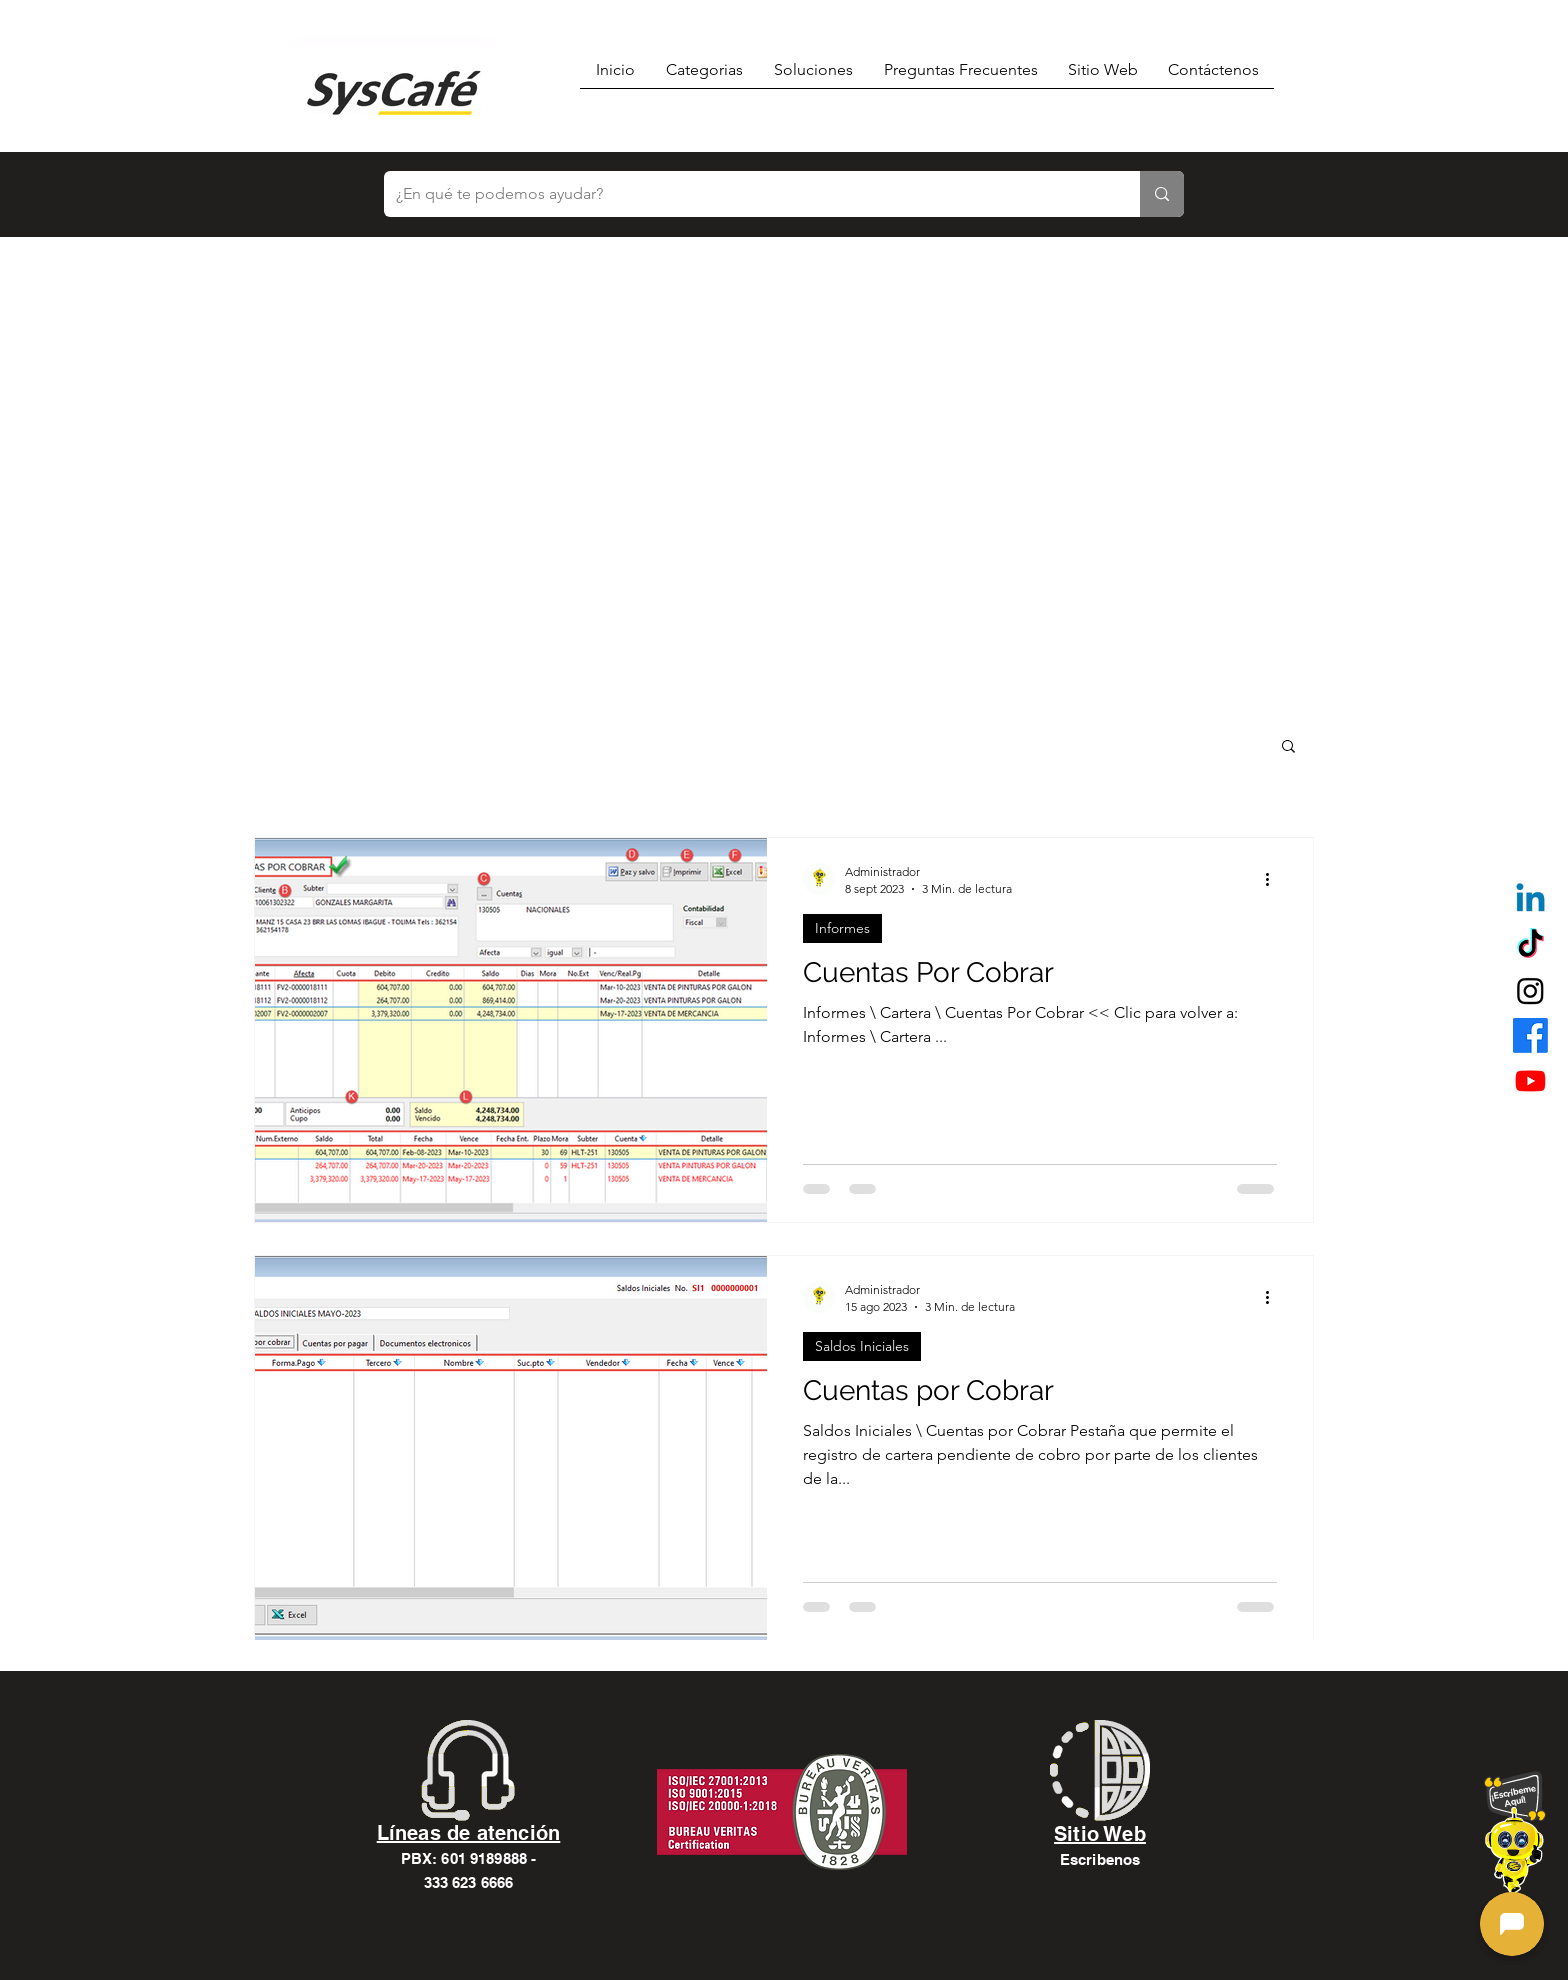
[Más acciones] (1274, 879)
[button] (1288, 747)
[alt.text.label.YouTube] (1530, 1080)
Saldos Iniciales (862, 1346)
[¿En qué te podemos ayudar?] (747, 194)
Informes (842, 928)
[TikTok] (1530, 945)
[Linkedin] (1530, 900)
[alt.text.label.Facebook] (1530, 1035)
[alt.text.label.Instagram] (1530, 990)
